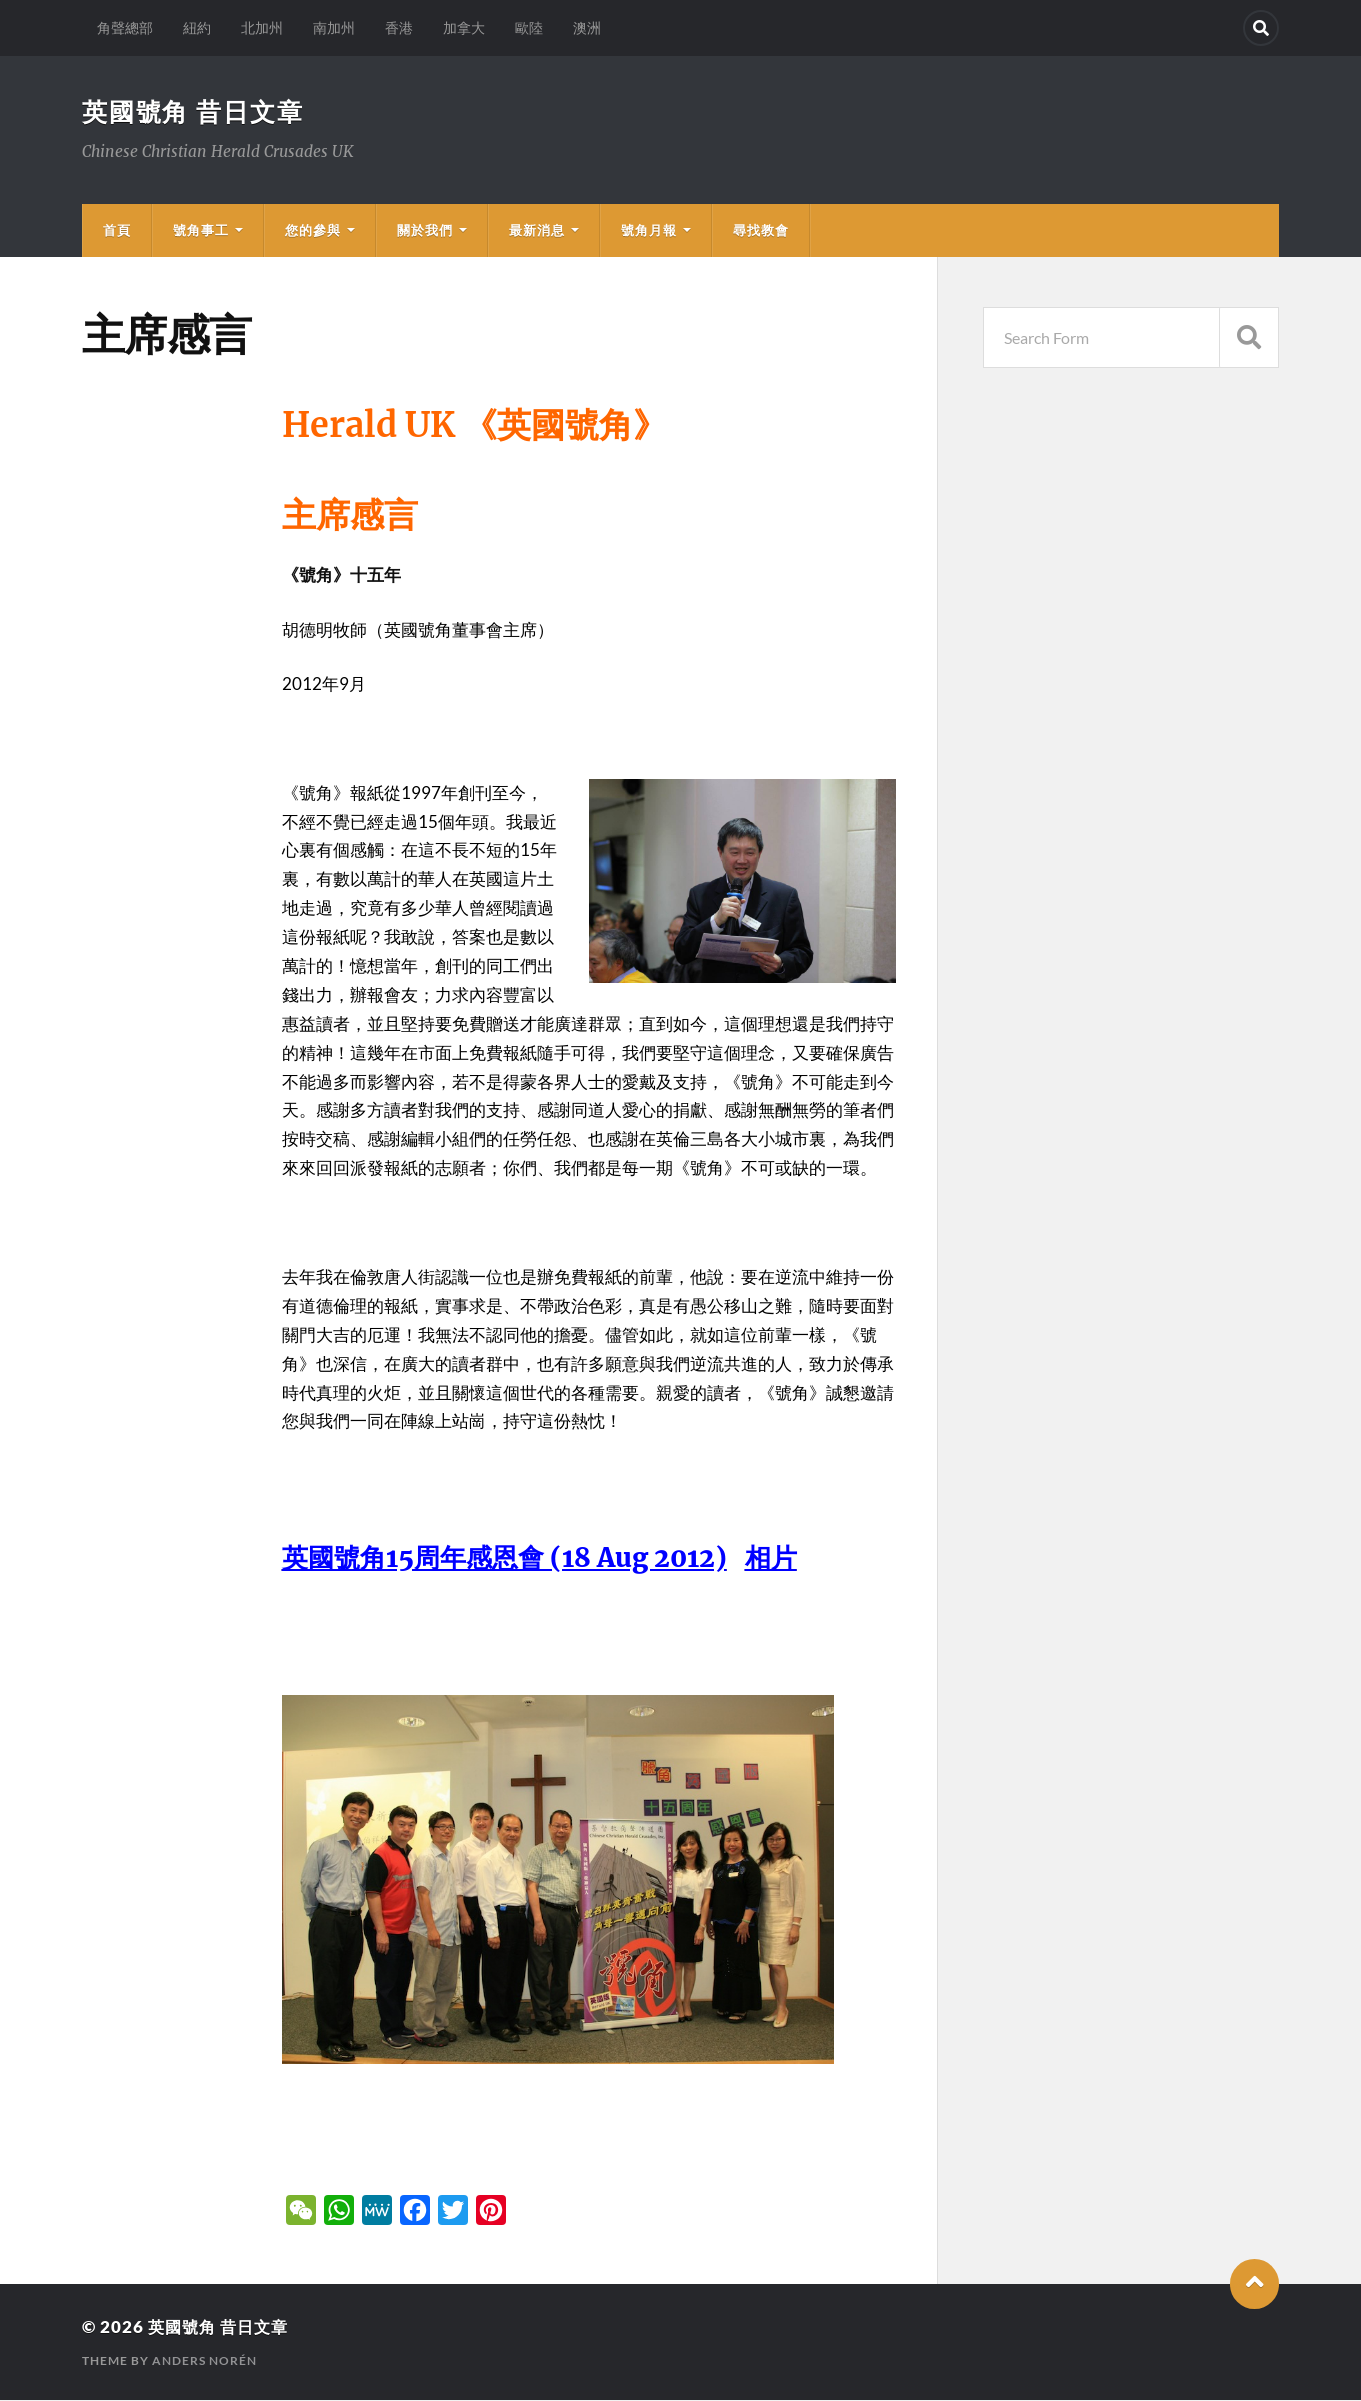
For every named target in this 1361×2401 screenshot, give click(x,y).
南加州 (334, 27)
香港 (399, 27)
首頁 (117, 231)
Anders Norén (204, 2361)
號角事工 (201, 231)
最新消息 (537, 231)
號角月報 (649, 231)
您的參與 (313, 231)
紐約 (197, 27)
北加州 (262, 27)
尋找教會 (761, 231)
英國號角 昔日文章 (197, 112)
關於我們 (425, 231)
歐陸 (529, 27)
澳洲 (587, 27)
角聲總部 (125, 27)
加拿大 (464, 27)
